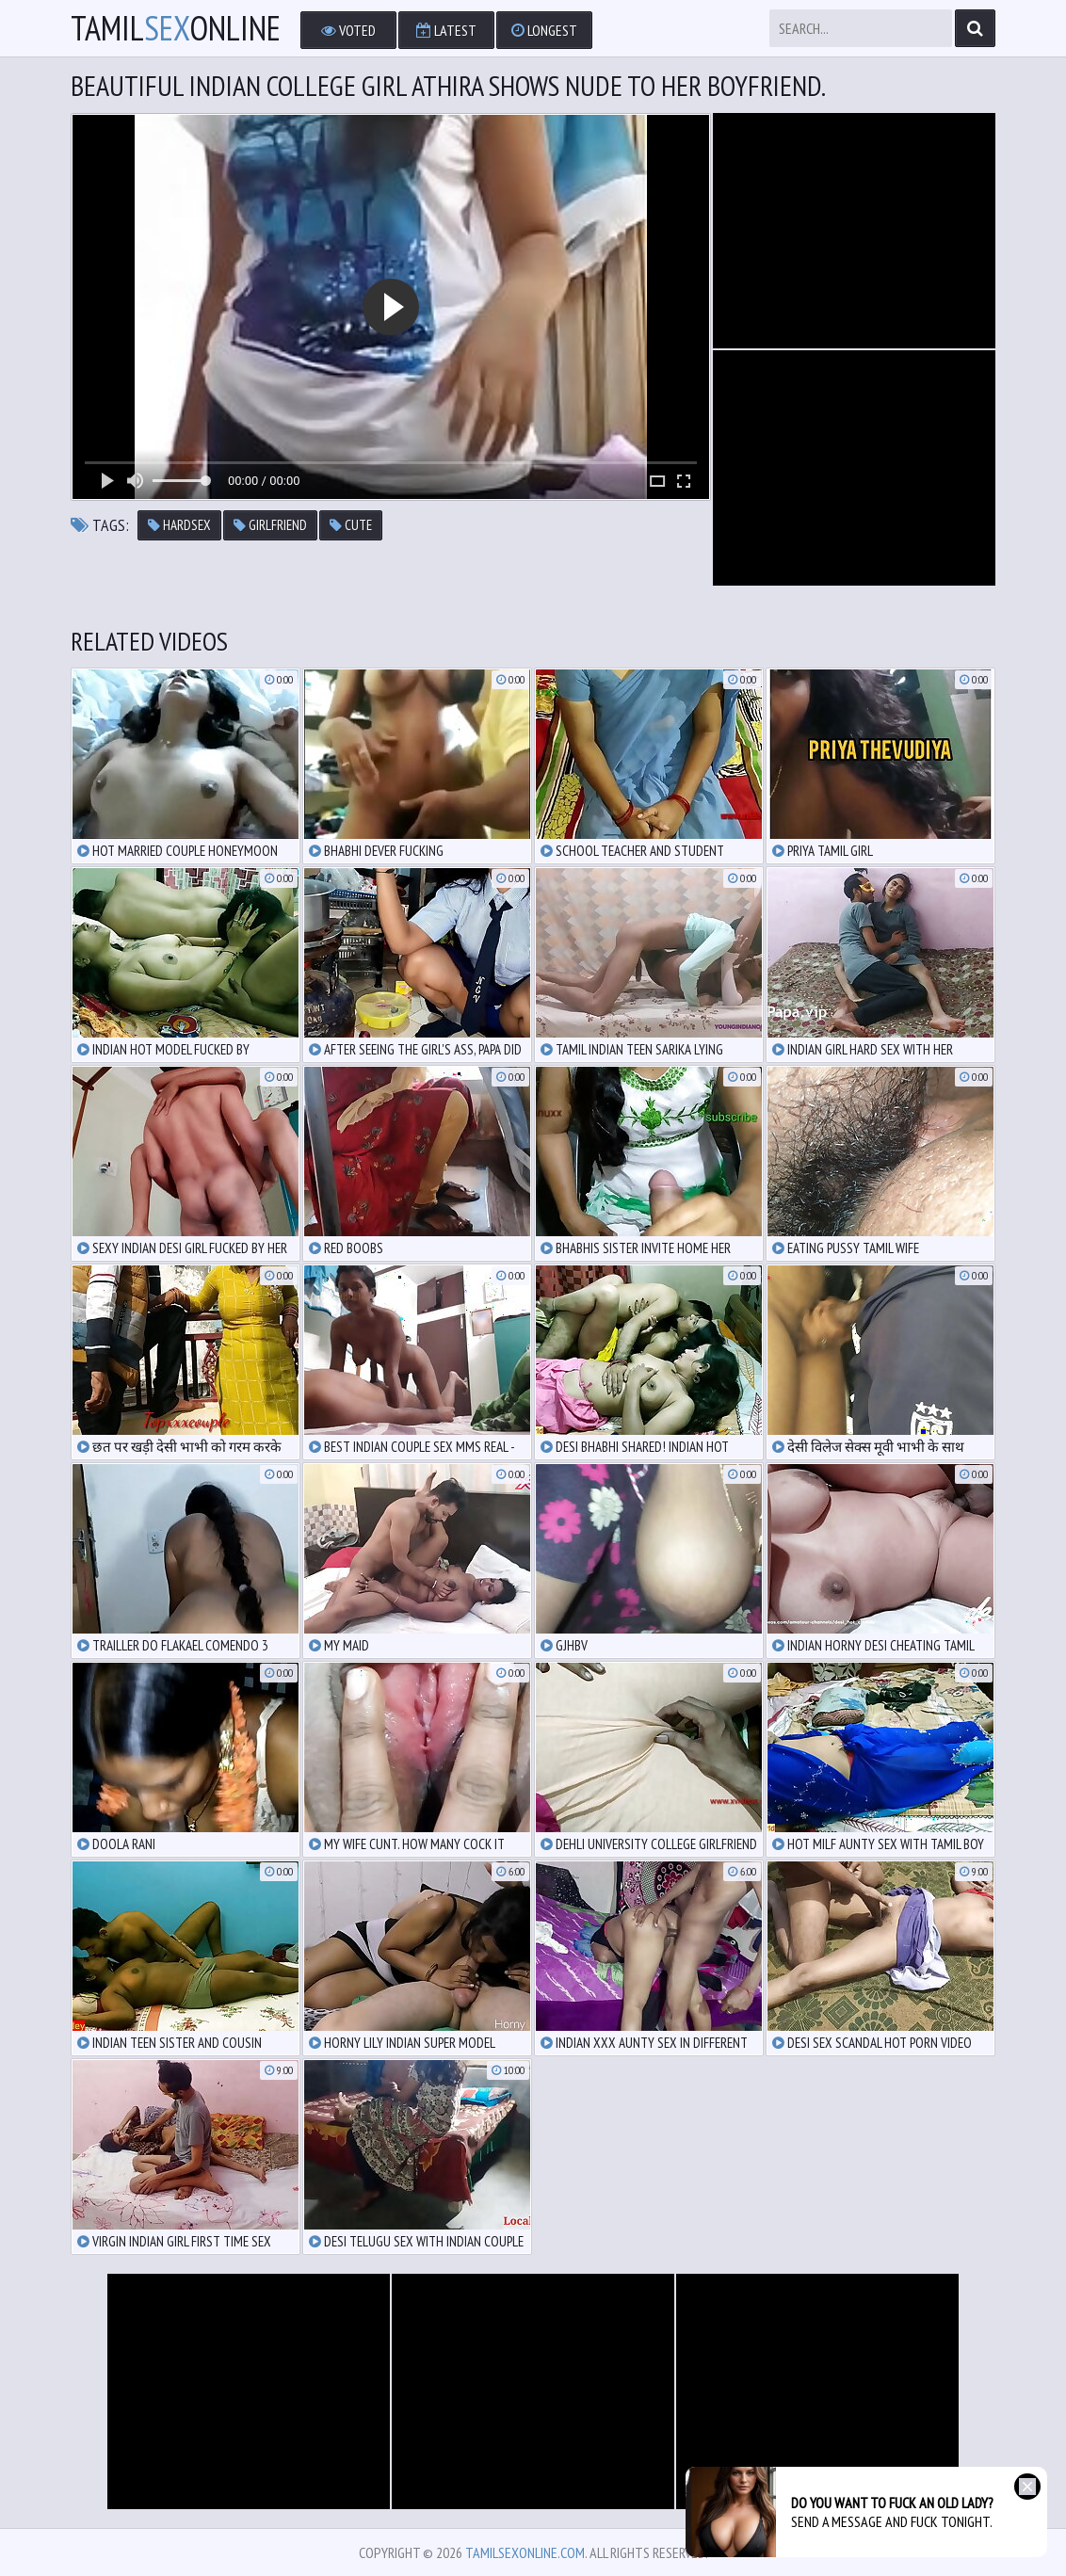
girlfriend (270, 525)
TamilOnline (176, 28)
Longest (544, 30)
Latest (446, 30)
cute (351, 525)
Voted (348, 30)
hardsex (179, 525)
